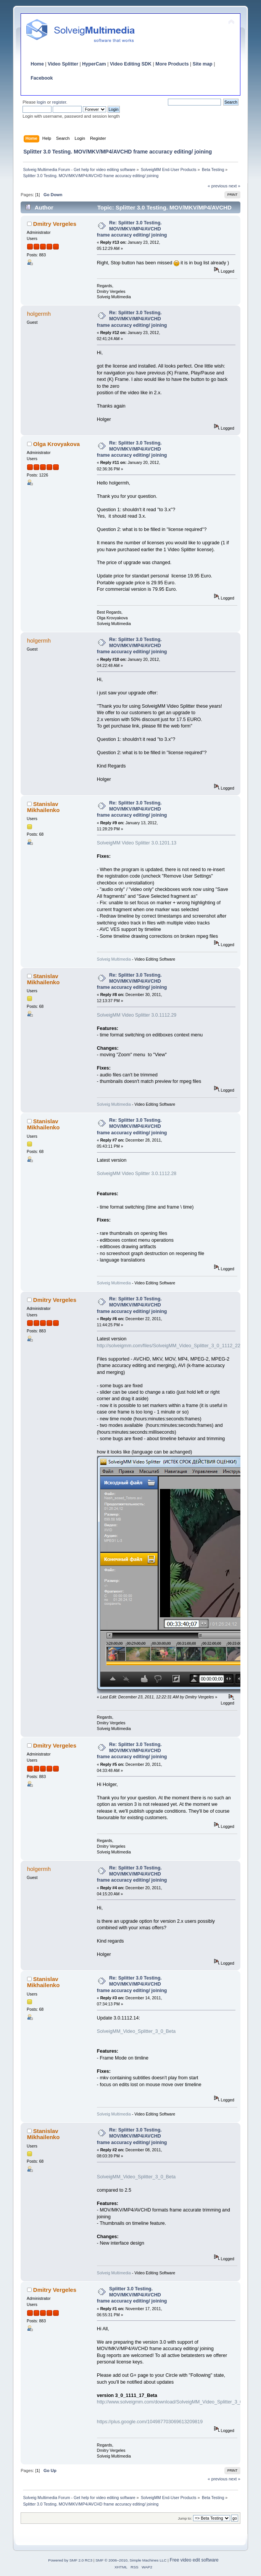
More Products (171, 64)
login (41, 102)
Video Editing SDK (130, 64)
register (59, 102)
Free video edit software (194, 2560)
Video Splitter (63, 64)
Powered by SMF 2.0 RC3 (70, 2560)
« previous (217, 186)
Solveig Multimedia (114, 959)
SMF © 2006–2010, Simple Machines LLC (130, 2560)
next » (234, 186)
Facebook (42, 78)
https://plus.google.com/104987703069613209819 (150, 2421)
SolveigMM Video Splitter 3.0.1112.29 (136, 1015)
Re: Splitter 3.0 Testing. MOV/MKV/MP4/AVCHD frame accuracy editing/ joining (132, 229)
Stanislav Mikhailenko (43, 807)
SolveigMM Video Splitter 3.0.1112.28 (136, 1173)
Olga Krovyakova (56, 444)
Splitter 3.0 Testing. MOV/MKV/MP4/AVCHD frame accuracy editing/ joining (132, 2295)
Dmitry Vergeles (54, 224)
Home (37, 64)
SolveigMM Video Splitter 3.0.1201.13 (136, 843)
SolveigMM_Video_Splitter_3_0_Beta (136, 2031)
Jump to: (185, 2518)
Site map (203, 64)
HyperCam (94, 64)
